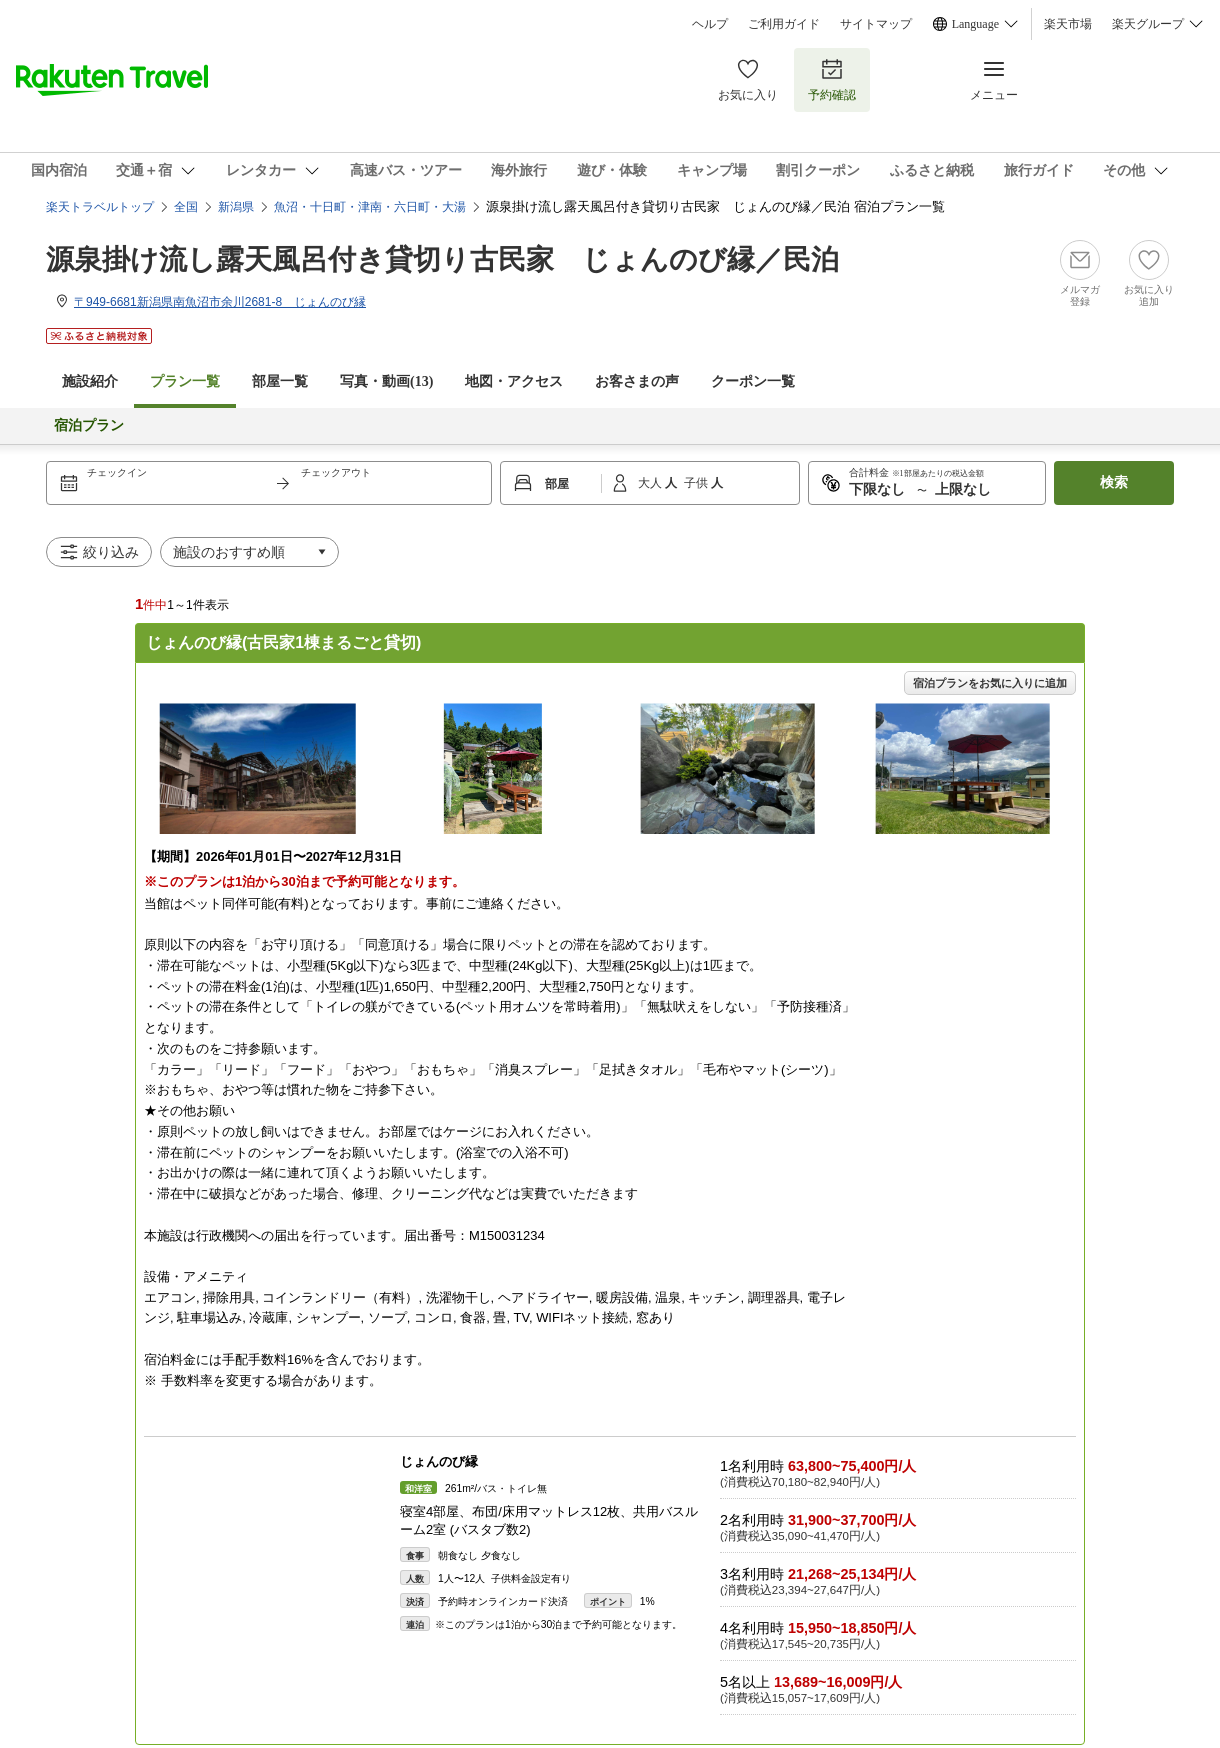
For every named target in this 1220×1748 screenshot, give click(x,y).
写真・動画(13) (386, 381)
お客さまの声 (637, 381)
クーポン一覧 (753, 381)
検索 (1114, 482)
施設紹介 (90, 381)
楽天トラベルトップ (100, 207)
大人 (651, 483)
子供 (697, 483)
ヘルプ (710, 24)
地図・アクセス (514, 381)
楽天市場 (1068, 24)
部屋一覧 (280, 381)
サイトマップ (876, 24)
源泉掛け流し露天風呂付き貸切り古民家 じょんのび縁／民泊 (442, 259)
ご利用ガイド (784, 24)
